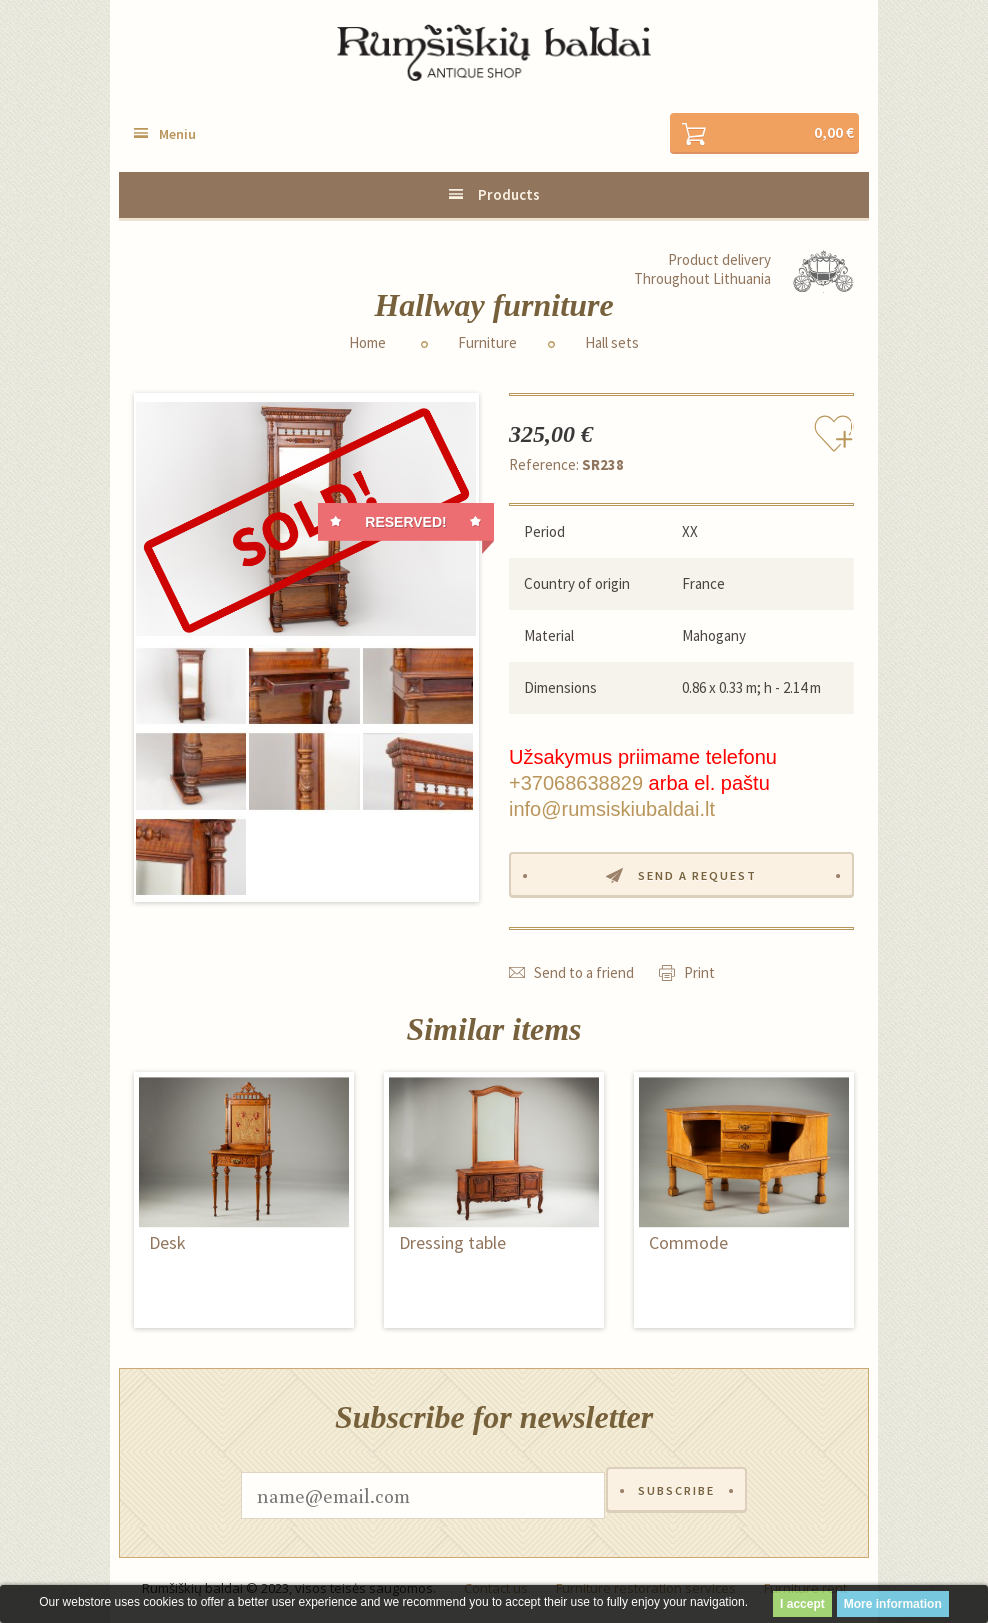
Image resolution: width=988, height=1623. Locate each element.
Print (699, 976)
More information (893, 1604)
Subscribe (676, 1499)
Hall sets (612, 344)
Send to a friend (584, 976)
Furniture (487, 344)
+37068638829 (576, 784)
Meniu (177, 135)
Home (367, 344)
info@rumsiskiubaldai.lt (612, 810)
